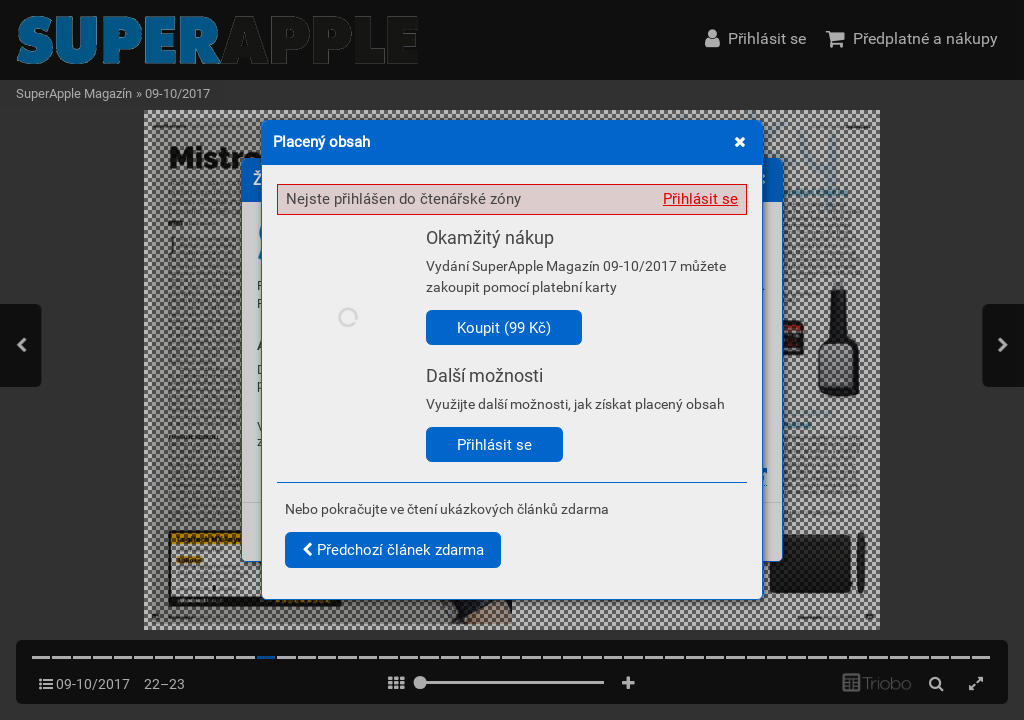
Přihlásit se (700, 199)
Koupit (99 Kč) (504, 328)
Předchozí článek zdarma (393, 550)
